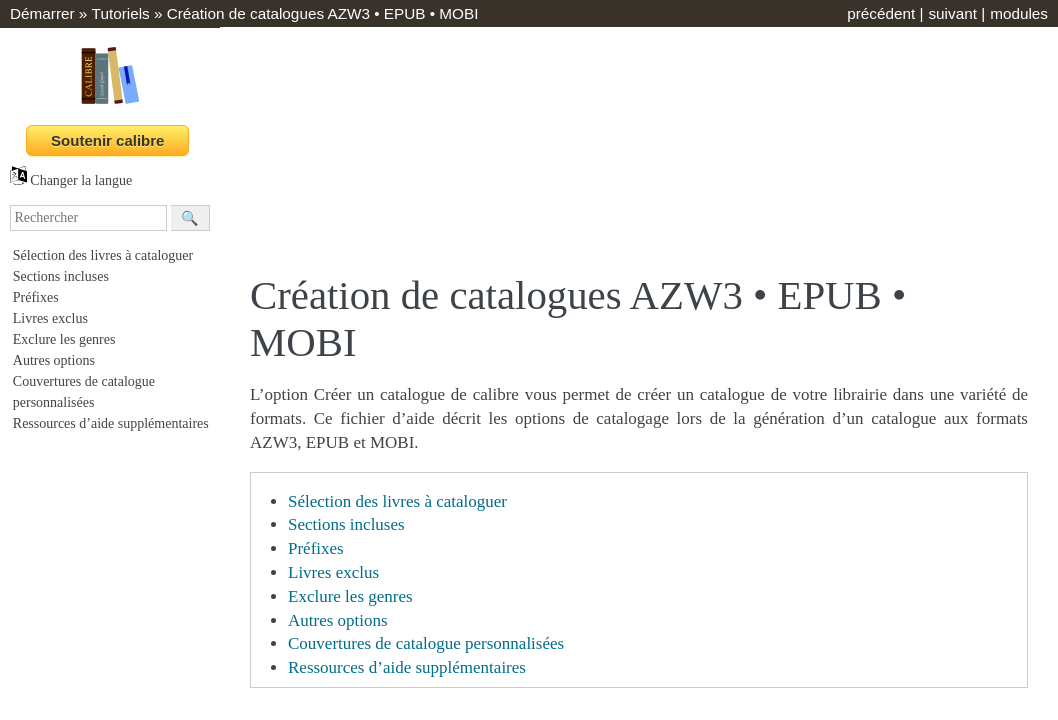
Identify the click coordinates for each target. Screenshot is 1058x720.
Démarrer (42, 13)
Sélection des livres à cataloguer (103, 255)
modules (1019, 13)
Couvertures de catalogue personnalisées (426, 643)
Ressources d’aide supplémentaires (111, 423)
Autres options (54, 360)
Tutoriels (121, 13)
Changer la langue (71, 180)
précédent (881, 13)
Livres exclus (50, 318)
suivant (952, 13)
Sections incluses (61, 276)
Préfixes (36, 297)
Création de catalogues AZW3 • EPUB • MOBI (323, 13)
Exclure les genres (64, 339)
